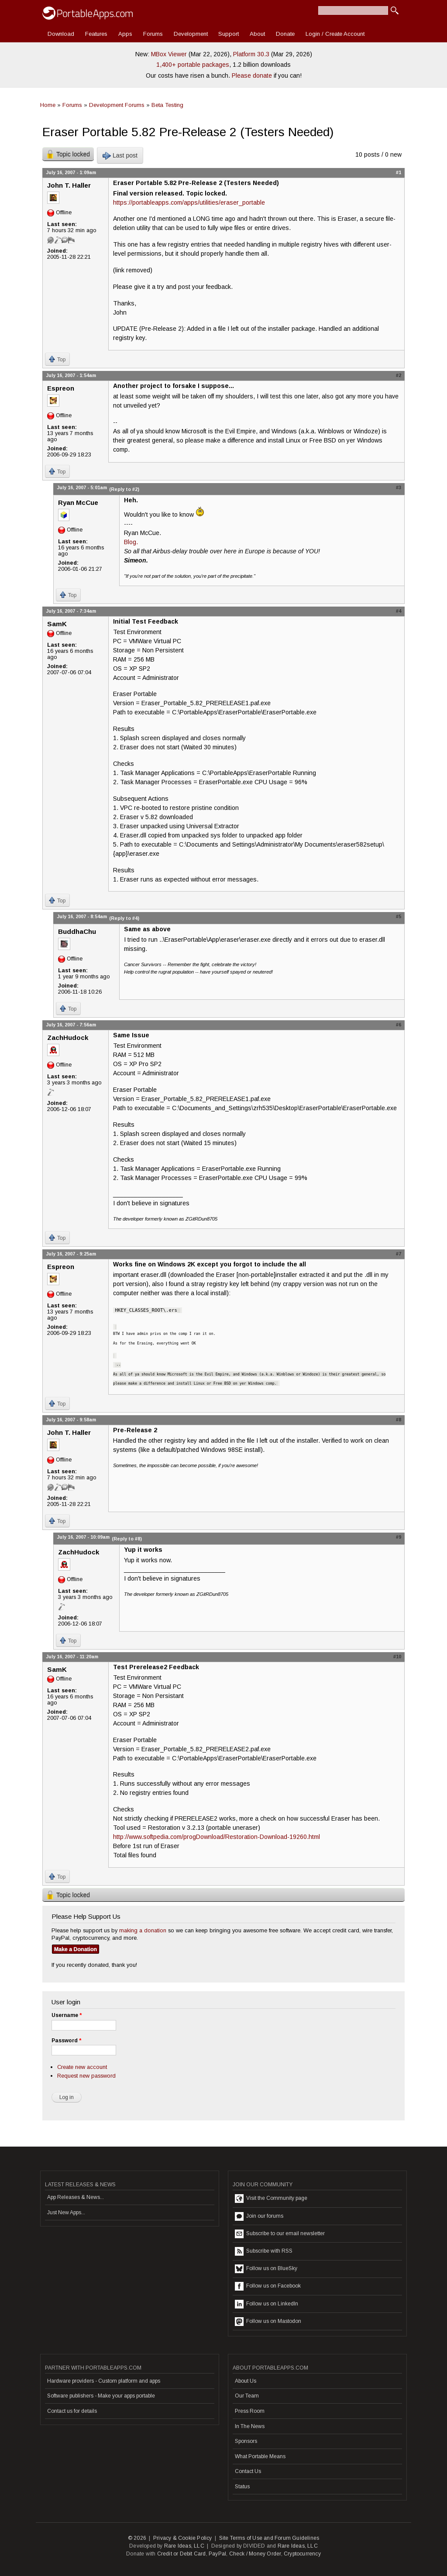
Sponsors (246, 2441)
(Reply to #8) (127, 1538)
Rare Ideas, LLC (184, 2546)
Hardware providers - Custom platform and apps (103, 2381)
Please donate (252, 75)
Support (228, 34)
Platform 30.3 (251, 54)
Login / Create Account (335, 34)
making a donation (142, 1930)
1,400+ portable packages (192, 64)
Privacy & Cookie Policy (182, 2538)
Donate (285, 34)
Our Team (247, 2396)
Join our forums (259, 2216)
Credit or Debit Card (181, 2554)
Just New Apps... (66, 2212)
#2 (398, 375)
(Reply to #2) (124, 489)
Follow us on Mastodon (268, 2321)
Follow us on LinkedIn (266, 2304)
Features (96, 34)
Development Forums (116, 105)
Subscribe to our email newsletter (280, 2234)
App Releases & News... (75, 2197)
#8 (398, 1419)
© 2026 (137, 2538)
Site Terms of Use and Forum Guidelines (269, 2538)
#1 (398, 172)
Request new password (86, 2075)
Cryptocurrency (302, 2554)
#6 (398, 1024)
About (257, 34)
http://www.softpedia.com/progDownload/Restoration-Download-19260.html (216, 1836)
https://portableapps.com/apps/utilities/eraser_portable (189, 202)
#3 (398, 487)
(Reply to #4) (124, 918)
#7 (398, 1253)
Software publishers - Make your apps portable (101, 2396)
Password (66, 2040)
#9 (398, 1537)
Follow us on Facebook (268, 2286)
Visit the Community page (271, 2198)
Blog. (131, 542)
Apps (125, 34)
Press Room (250, 2411)
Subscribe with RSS (263, 2251)
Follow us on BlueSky (266, 2268)
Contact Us (248, 2471)
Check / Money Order (255, 2554)
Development (191, 34)
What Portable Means (260, 2456)
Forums (153, 34)
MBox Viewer (169, 54)
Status (242, 2486)
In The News (250, 2426)
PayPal (217, 2554)
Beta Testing (167, 105)
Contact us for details (72, 2411)
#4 (398, 611)
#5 (398, 916)
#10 (397, 1656)
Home (47, 105)
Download (61, 34)
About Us (245, 2381)
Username (67, 2015)
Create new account (82, 2067)
